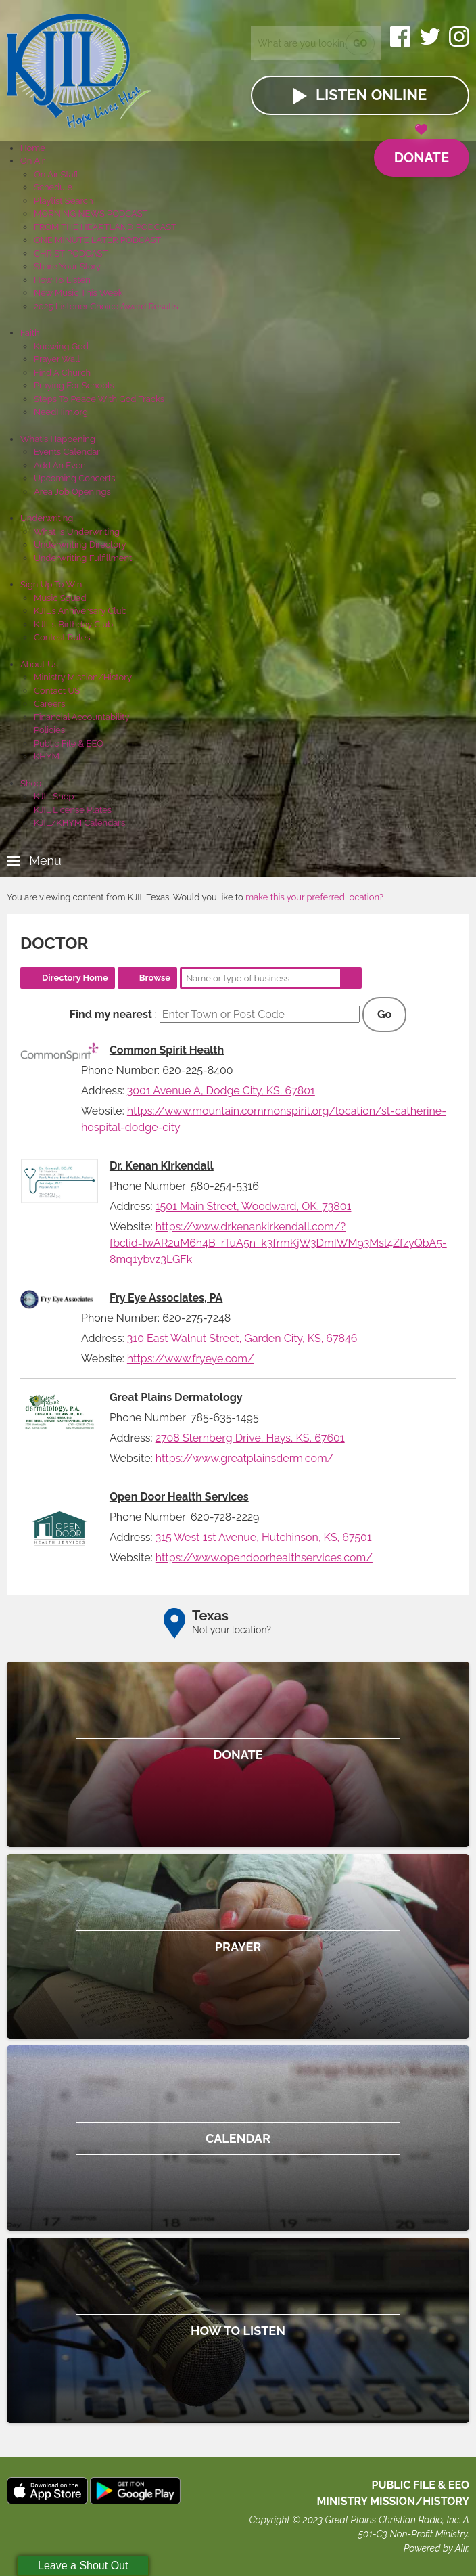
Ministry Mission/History (83, 677)
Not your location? (231, 1629)
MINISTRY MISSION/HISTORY (392, 2501)
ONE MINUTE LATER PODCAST (97, 240)
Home (32, 148)
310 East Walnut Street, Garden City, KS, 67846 (242, 1338)
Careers (49, 703)
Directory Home (75, 978)
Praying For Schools (74, 385)
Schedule (53, 187)
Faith (30, 333)
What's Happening (57, 439)
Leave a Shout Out (83, 2565)
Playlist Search (63, 201)
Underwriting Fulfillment (83, 558)
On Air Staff (56, 174)
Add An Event (61, 465)
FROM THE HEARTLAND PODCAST (105, 227)
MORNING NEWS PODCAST (91, 213)
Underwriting (46, 518)
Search (351, 978)
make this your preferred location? (314, 897)
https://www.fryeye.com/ (190, 1358)
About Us (39, 664)
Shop (30, 783)
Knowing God (61, 346)
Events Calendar (67, 452)
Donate (421, 152)
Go (360, 43)
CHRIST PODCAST (71, 253)
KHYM (47, 756)
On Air (32, 161)
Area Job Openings (72, 492)
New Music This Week (78, 293)
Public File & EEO (68, 743)
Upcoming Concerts (74, 478)
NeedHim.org (61, 412)
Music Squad (60, 598)
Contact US (57, 691)
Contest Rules (62, 637)
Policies (49, 730)
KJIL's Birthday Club (73, 624)
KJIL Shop (54, 796)
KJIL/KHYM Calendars (79, 823)
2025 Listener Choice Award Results (106, 306)
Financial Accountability (82, 717)
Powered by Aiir (435, 2548)
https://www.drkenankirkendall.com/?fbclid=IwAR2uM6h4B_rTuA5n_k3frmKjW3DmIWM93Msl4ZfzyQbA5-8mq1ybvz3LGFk (278, 1243)
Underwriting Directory (80, 544)
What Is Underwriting (77, 532)
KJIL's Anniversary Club (80, 611)
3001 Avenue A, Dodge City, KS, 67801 (221, 1090)
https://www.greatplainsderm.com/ (245, 1458)
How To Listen (62, 280)
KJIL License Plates (73, 810)
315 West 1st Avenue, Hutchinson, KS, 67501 (264, 1537)
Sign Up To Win (51, 584)
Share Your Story (67, 266)
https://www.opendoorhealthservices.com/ (264, 1557)
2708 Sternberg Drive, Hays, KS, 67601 (250, 1437)
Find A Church (62, 373)
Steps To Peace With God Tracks (99, 399)
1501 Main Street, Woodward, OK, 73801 (254, 1206)
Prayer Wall (57, 359)
